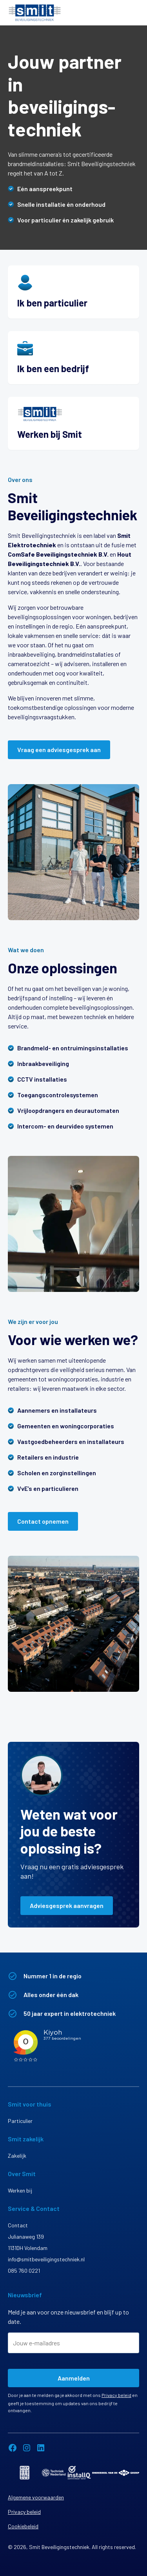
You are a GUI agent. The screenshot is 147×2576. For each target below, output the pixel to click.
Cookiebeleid (23, 2526)
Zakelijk (17, 2155)
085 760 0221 (24, 2270)
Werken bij (20, 2190)
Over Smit (22, 2173)
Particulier (20, 2120)
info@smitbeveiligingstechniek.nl (46, 2259)
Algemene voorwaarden (36, 2497)
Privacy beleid (116, 2395)
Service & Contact (34, 2208)
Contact (18, 2225)
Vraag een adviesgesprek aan (59, 749)
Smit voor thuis (29, 2104)
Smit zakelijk (26, 2138)
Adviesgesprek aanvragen (66, 1905)
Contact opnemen (43, 1521)
